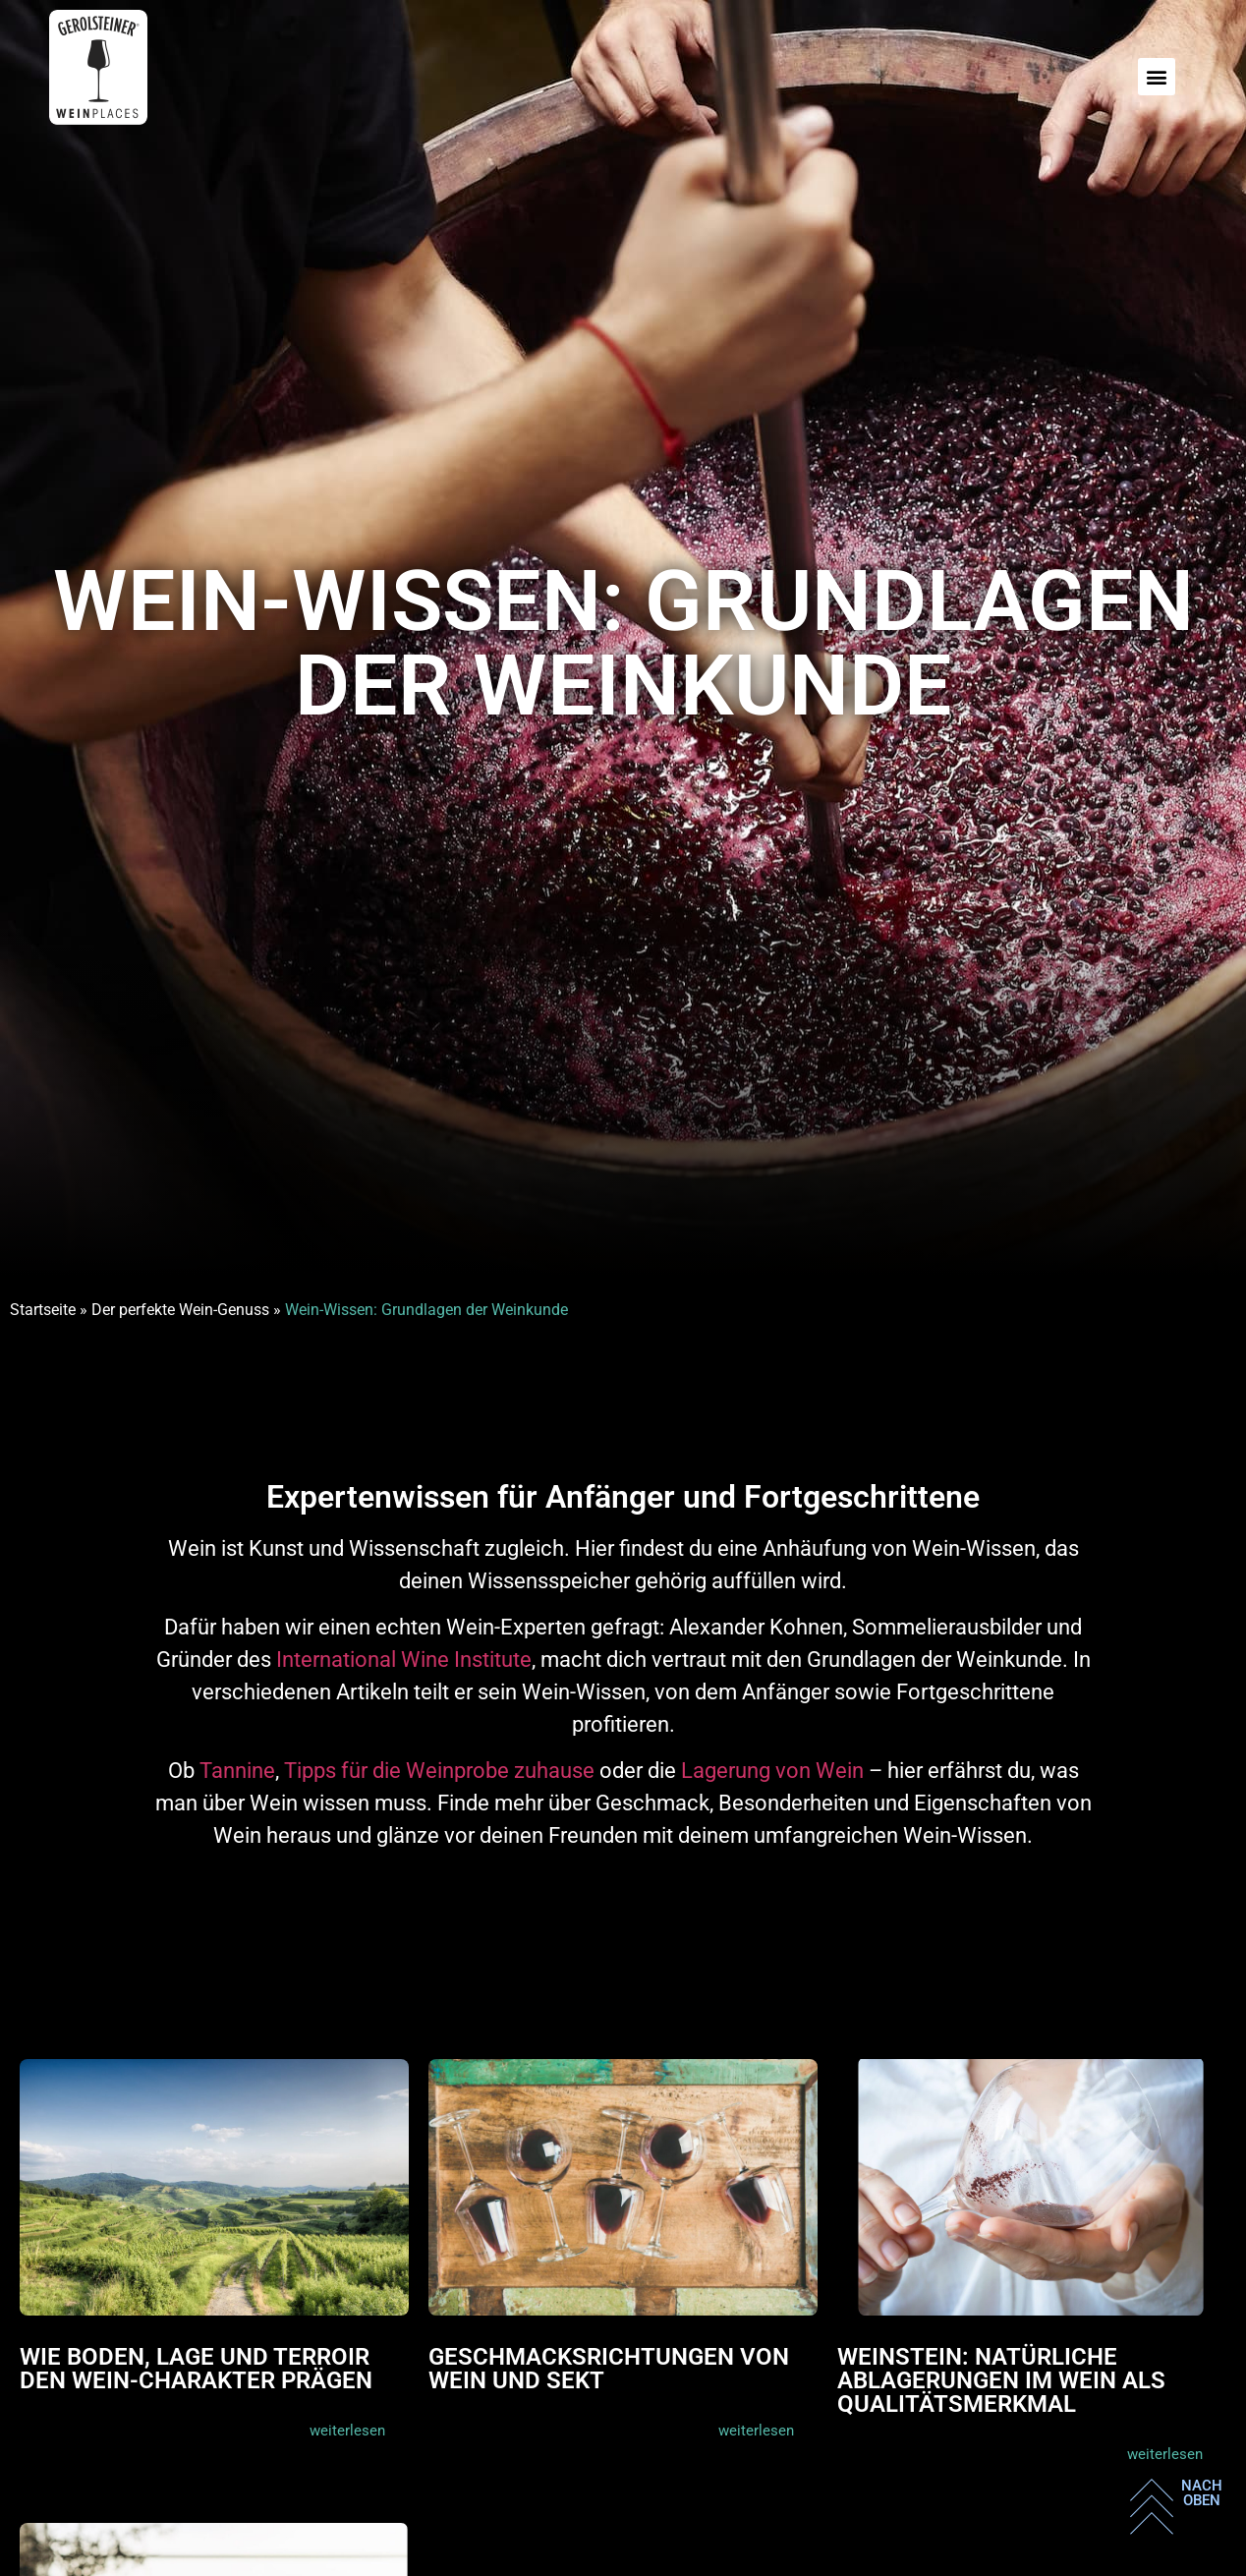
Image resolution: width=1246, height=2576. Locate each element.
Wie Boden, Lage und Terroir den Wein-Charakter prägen (196, 2368)
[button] (1156, 76)
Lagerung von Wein (772, 1770)
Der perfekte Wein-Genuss (180, 1309)
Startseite (43, 1309)
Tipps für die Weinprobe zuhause (439, 1770)
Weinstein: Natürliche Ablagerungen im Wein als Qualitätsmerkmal (1001, 2380)
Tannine (237, 1770)
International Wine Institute (404, 1659)
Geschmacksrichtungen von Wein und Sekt (608, 2368)
